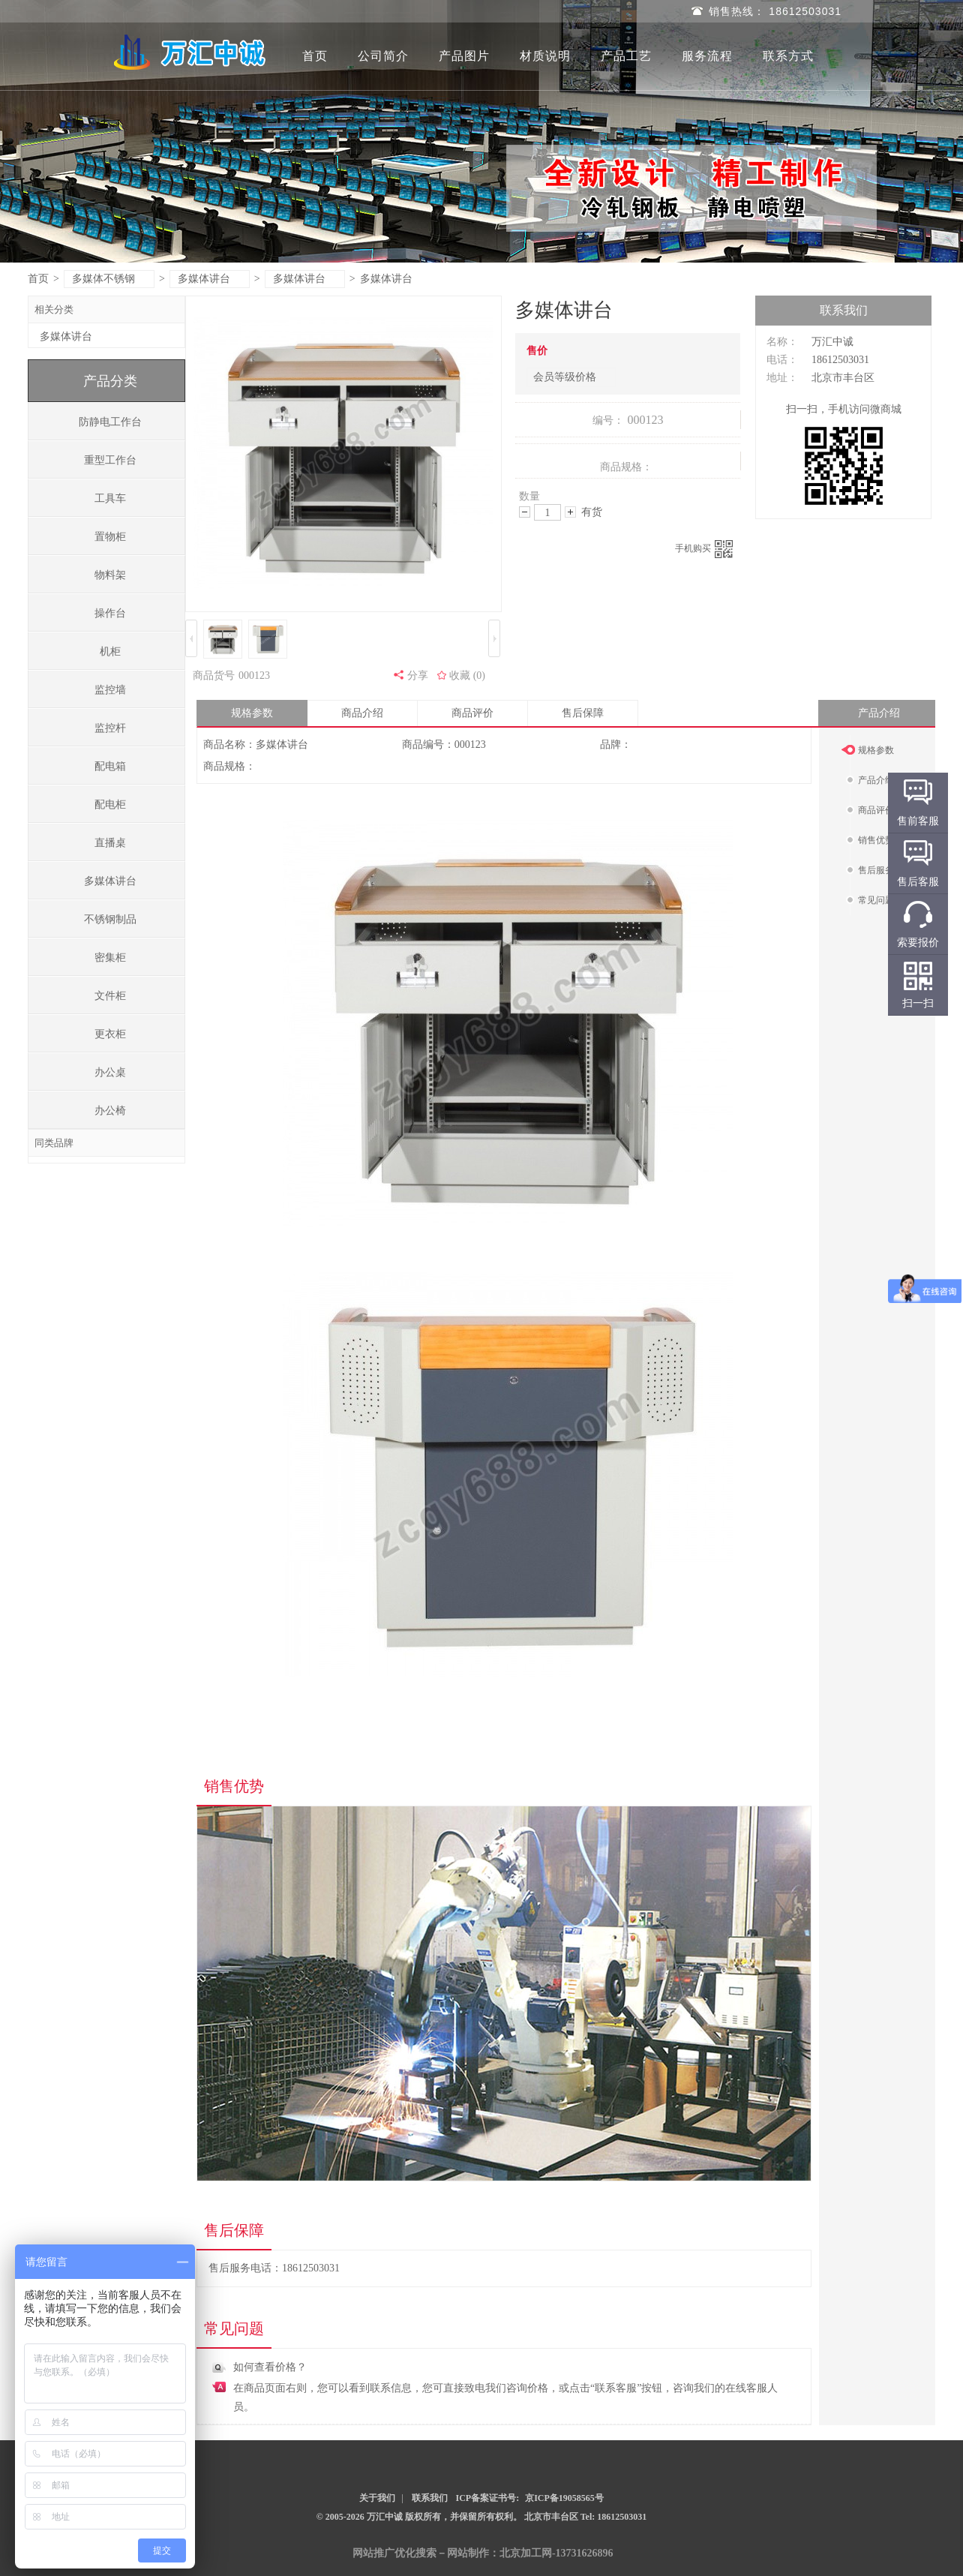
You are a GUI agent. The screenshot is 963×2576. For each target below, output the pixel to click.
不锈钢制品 (110, 919)
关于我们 (377, 2498)
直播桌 (110, 842)
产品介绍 (879, 713)
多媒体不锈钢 (110, 278)
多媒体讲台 (210, 278)
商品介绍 (362, 713)
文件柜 (110, 995)
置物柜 (110, 536)
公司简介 (383, 56)
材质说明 (545, 56)
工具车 (110, 498)
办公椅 (110, 1110)
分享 (417, 675)
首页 (315, 56)
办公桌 (110, 1072)
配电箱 (110, 766)
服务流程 (707, 56)
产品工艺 (626, 56)
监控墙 (110, 689)
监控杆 (110, 728)
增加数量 (570, 512)
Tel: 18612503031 (613, 2516)
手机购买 (704, 549)
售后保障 (583, 713)
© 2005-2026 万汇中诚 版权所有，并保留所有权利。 (419, 2516)
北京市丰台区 (552, 2516)
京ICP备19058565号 (564, 2498)
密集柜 (110, 957)
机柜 (110, 651)
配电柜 (110, 804)
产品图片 (464, 56)
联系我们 (430, 2498)
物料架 (110, 575)
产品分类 (110, 381)
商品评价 (473, 713)
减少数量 (524, 512)
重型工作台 (110, 460)
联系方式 (788, 56)
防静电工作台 (110, 422)
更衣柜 (110, 1034)
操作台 (110, 613)
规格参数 (252, 713)
